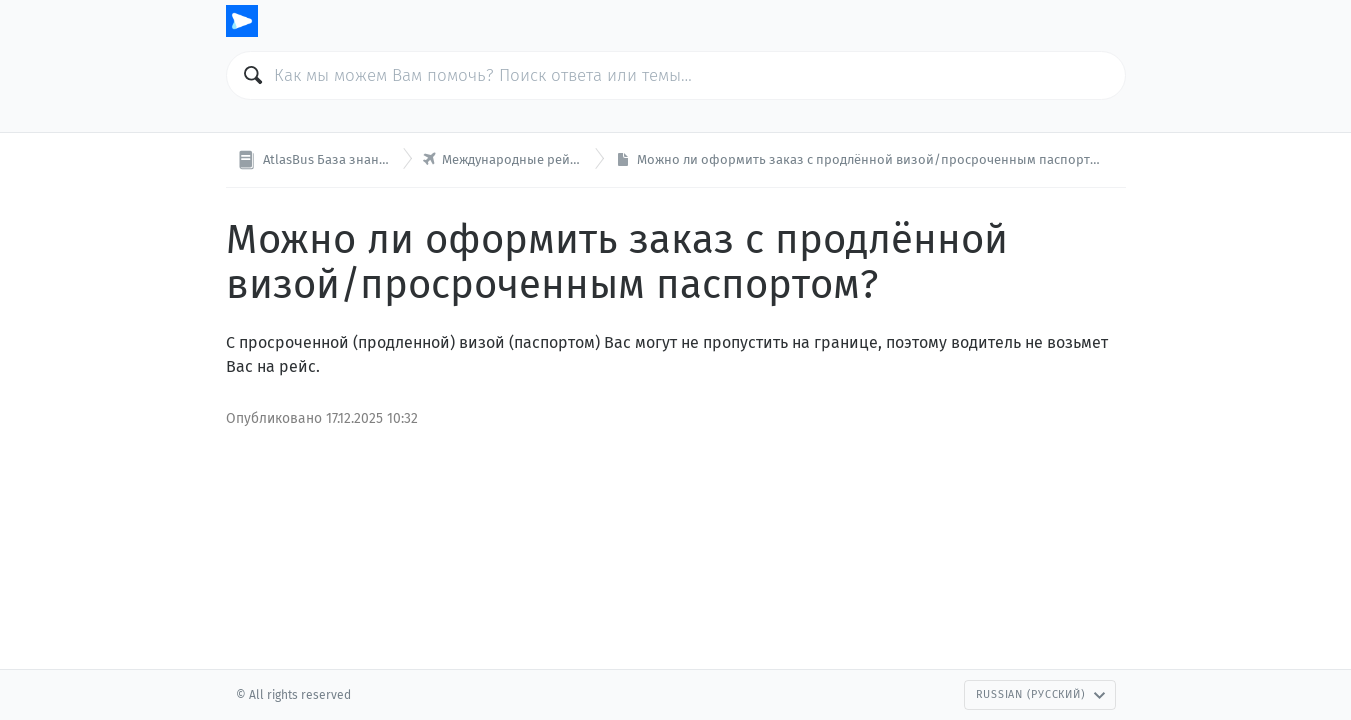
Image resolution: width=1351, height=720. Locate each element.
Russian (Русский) (1041, 694)
